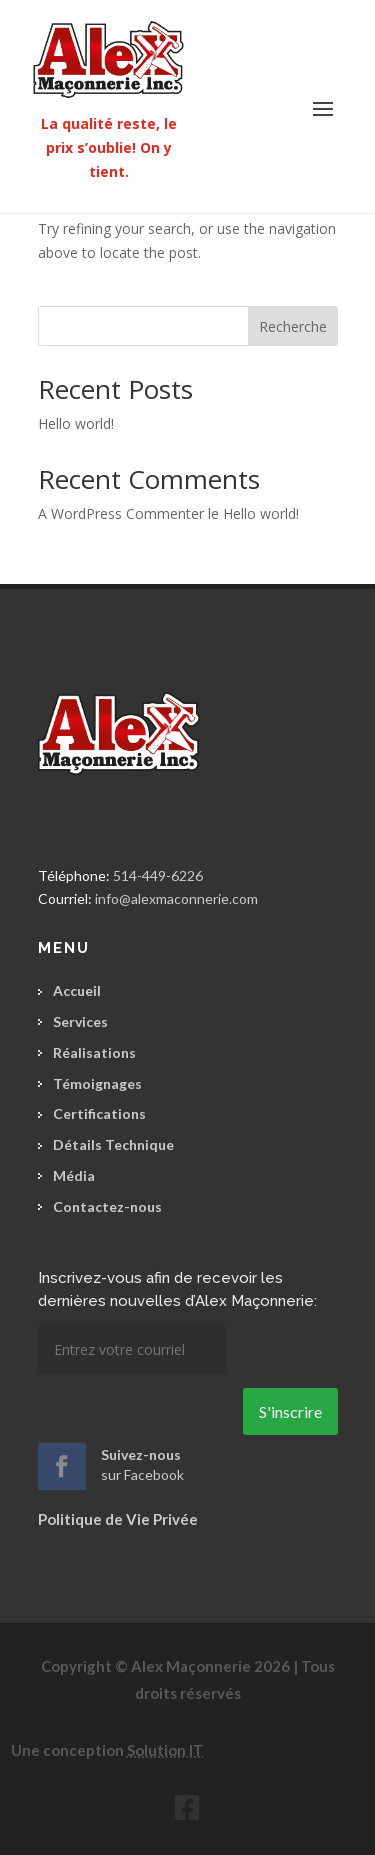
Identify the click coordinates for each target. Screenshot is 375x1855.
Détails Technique (113, 1144)
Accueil (77, 990)
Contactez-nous (107, 1206)
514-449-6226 (158, 875)
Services (80, 1021)
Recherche (293, 326)
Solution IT (165, 1750)
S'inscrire (290, 1411)
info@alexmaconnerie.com (176, 898)
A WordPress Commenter (121, 513)
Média (74, 1175)
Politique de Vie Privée (118, 1519)
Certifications (99, 1113)
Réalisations (94, 1052)
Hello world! (76, 423)
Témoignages (97, 1083)
